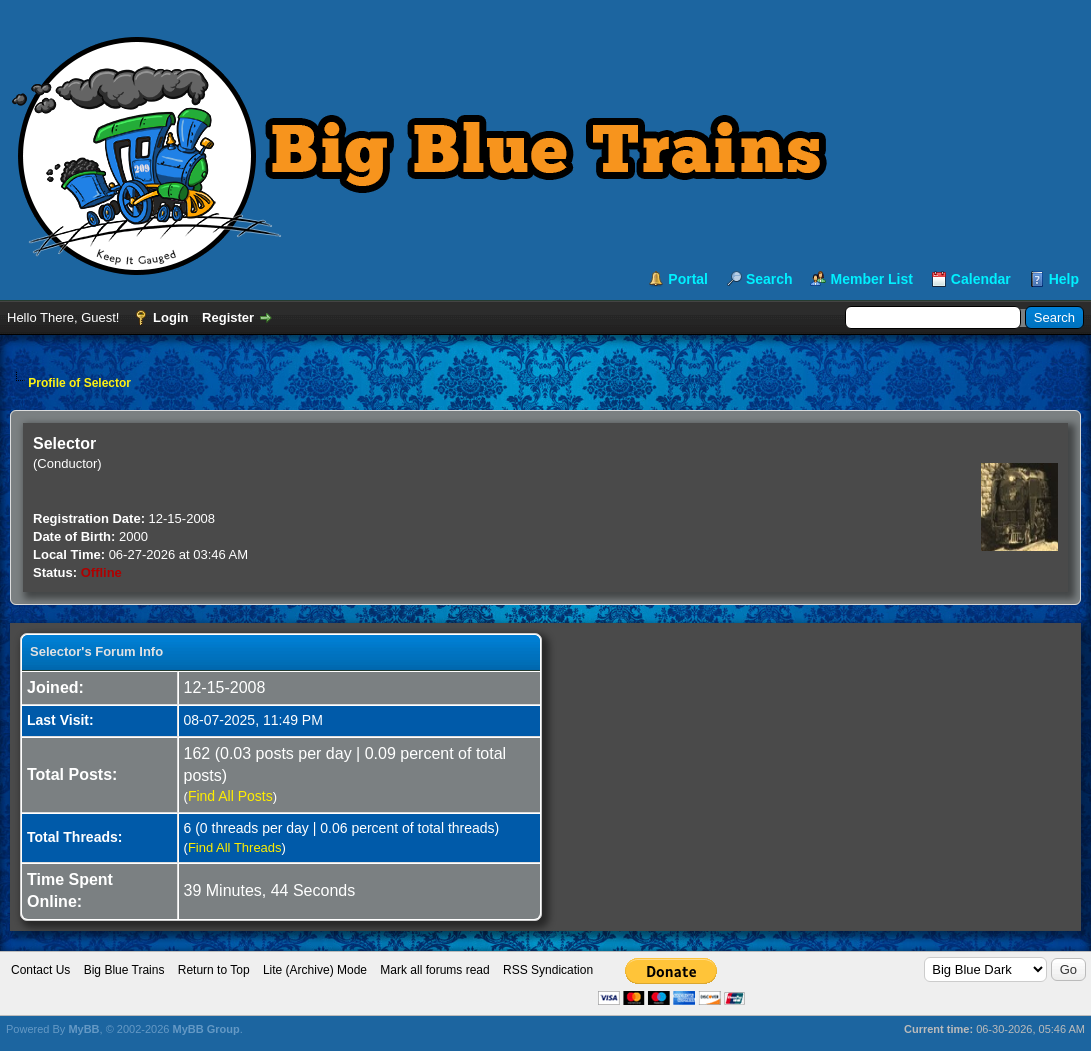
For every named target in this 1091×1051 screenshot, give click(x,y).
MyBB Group (205, 1029)
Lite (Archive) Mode (315, 970)
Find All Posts (230, 796)
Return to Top (214, 970)
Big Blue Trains (124, 970)
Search (769, 279)
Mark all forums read (434, 970)
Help (1064, 279)
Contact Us (40, 970)
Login (170, 317)
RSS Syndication (548, 970)
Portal (688, 279)
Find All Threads (235, 847)
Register (228, 317)
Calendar (981, 279)
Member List (871, 279)
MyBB (83, 1029)
